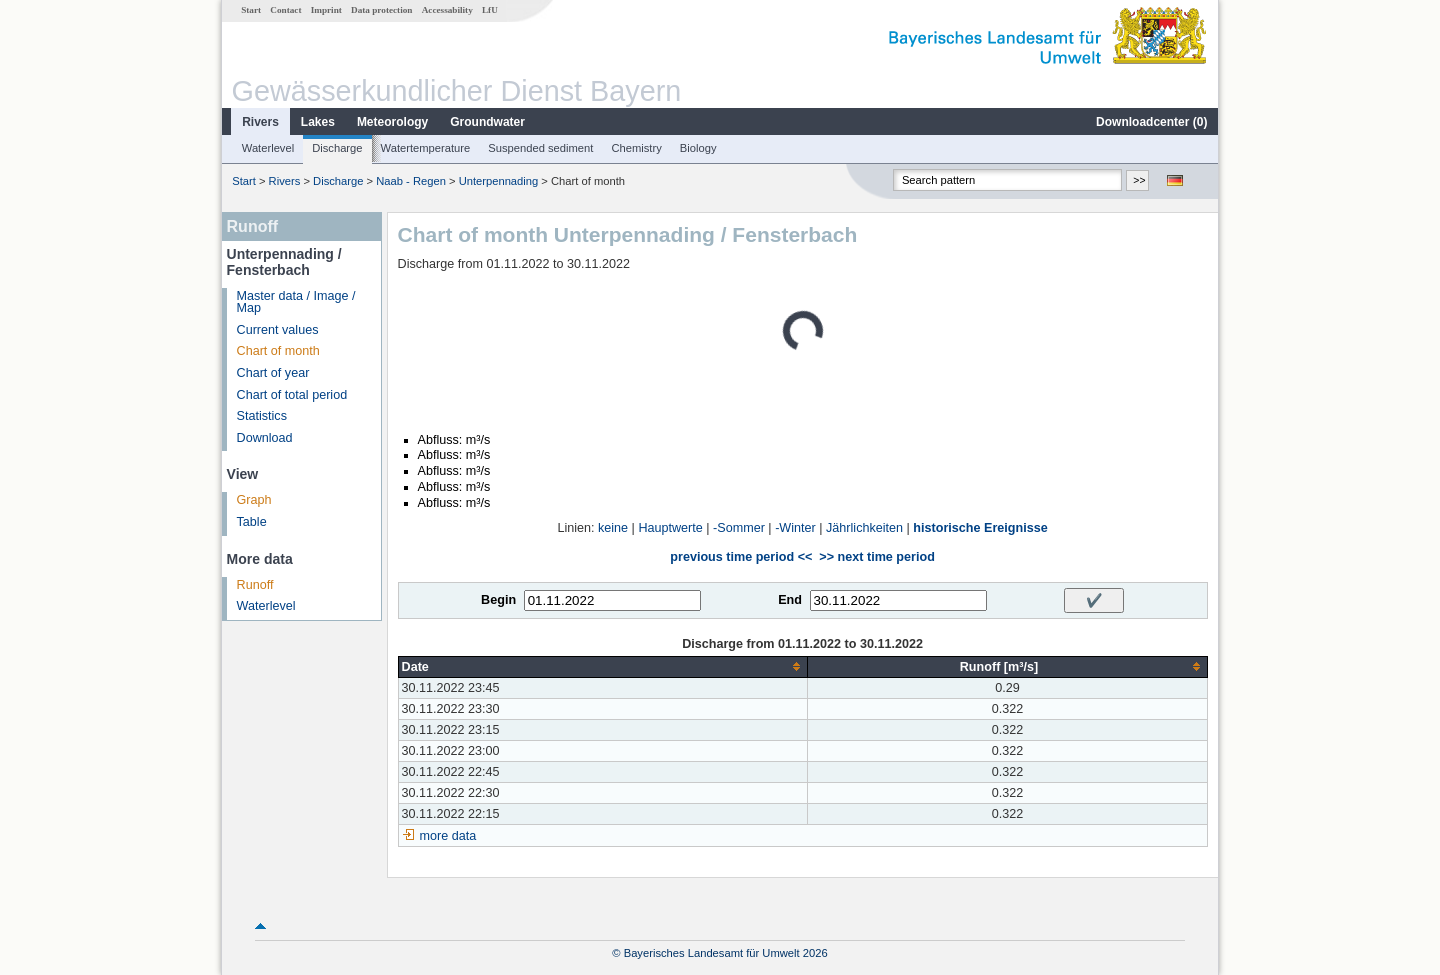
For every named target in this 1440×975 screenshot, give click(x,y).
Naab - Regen (411, 181)
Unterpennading (499, 181)
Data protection (381, 10)
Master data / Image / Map (296, 302)
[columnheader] (603, 666)
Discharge (337, 148)
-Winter (795, 528)
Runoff (255, 585)
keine (613, 528)
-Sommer (739, 528)
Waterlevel (268, 148)
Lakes (318, 122)
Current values (278, 330)
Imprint (326, 10)
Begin (498, 600)
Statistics (262, 416)
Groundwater (487, 122)
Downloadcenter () (1151, 122)
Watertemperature (426, 148)
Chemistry (636, 148)
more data (448, 836)
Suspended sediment (540, 148)
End (790, 600)
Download (265, 438)
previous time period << (741, 557)
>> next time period (876, 557)
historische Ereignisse (980, 528)
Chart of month (278, 351)
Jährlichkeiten (864, 528)
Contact (285, 10)
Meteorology (392, 122)
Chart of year (273, 373)
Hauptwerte (670, 528)
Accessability (447, 10)
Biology (698, 148)
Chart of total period (292, 395)
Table (252, 522)
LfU (490, 10)
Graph (254, 500)
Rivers (260, 122)
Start (251, 10)
